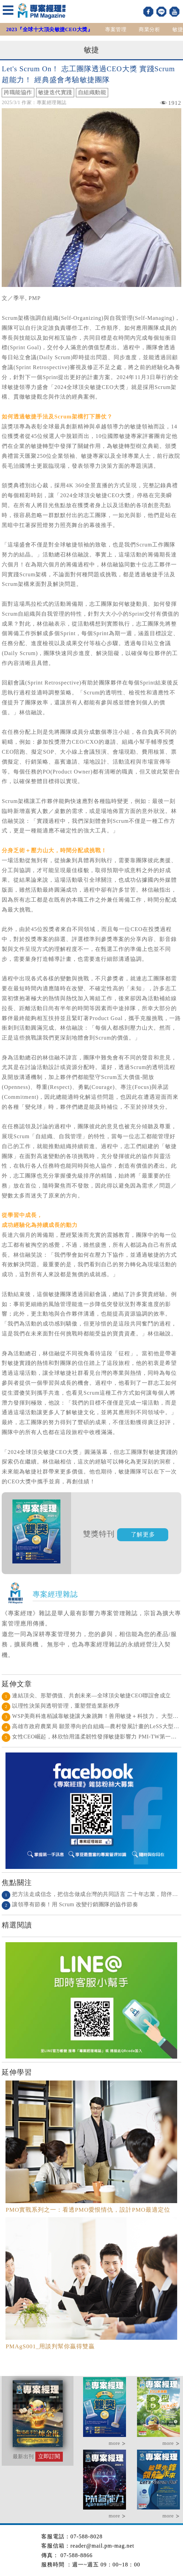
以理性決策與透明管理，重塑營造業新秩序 (61, 1706)
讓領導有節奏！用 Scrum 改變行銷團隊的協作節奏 (70, 1904)
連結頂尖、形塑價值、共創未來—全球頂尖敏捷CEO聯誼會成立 (86, 1695)
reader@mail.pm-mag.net (102, 2546)
